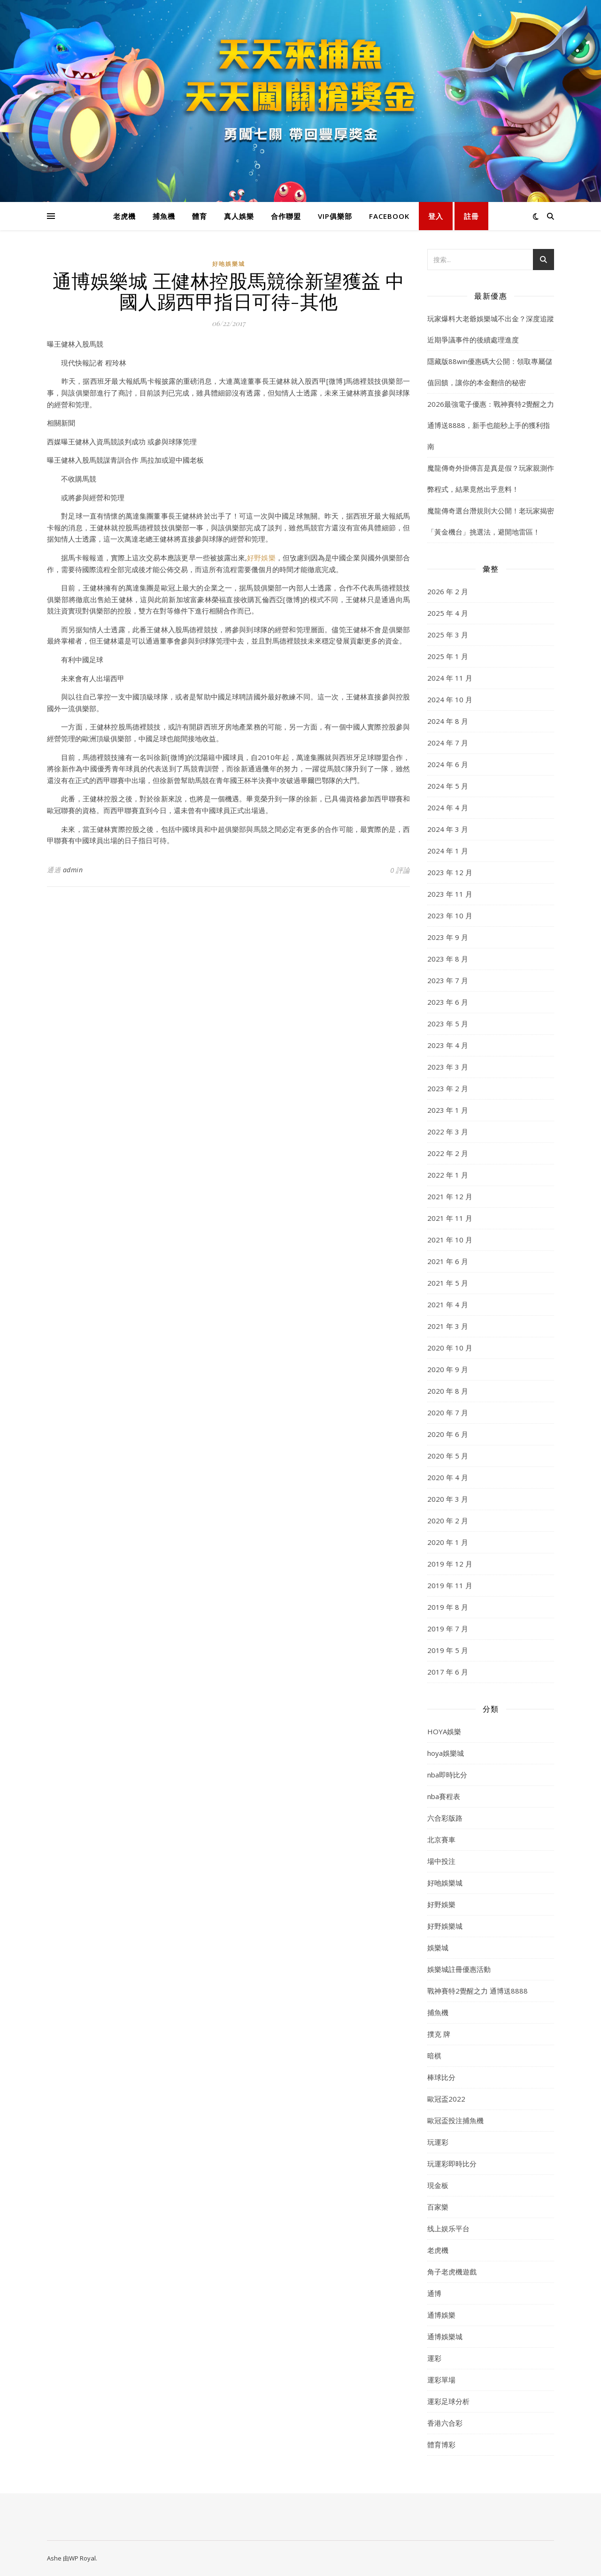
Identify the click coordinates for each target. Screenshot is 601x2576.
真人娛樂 (239, 216)
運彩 (434, 2358)
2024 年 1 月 (447, 850)
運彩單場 (441, 2379)
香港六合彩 (444, 2423)
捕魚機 (164, 216)
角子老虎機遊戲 (452, 2271)
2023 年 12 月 (449, 872)
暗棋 (434, 2055)
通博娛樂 (441, 2315)
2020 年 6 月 (447, 1434)
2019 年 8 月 (447, 1607)
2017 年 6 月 (447, 1671)
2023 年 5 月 (447, 1023)
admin (73, 869)
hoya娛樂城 (445, 1753)
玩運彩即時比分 (452, 2163)
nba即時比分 (447, 1774)
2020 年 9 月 (447, 1369)
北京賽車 (441, 1839)
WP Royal (82, 2558)
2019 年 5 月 (447, 1650)
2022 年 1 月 (447, 1174)
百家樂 (437, 2206)
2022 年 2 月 (447, 1153)
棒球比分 (441, 2077)
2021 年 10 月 (449, 1239)
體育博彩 (441, 2444)
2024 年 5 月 (447, 786)
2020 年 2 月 (447, 1520)
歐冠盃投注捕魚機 (455, 2120)
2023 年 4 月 (447, 1045)
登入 (435, 216)
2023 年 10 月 (449, 915)
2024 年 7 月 (447, 742)
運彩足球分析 (448, 2401)
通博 (434, 2293)
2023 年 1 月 (447, 1110)
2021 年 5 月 (447, 1283)
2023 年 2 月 (447, 1088)
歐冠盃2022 (446, 2098)
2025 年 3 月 (447, 634)
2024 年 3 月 (447, 829)
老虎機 (124, 216)
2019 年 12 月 (449, 1563)
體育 (199, 216)
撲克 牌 (438, 2034)
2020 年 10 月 (449, 1347)
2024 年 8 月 (447, 721)
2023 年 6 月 (447, 1002)
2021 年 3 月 (447, 1326)
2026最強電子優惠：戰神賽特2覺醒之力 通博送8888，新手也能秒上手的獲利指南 (490, 425)
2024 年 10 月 (449, 699)
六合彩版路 (444, 1818)
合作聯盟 (286, 216)
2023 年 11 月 (449, 894)
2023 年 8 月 (447, 958)
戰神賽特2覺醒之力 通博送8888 (477, 1990)
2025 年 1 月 (447, 656)
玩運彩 (437, 2142)
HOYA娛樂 (444, 1731)
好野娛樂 (261, 557)
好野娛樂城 (444, 1926)
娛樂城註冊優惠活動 (459, 1969)
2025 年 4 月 (447, 613)
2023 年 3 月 (447, 1066)
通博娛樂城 (444, 2336)
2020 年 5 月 (447, 1455)
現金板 (437, 2185)
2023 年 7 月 (447, 980)
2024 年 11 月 (449, 678)
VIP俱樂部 (335, 216)
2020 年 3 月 (447, 1499)
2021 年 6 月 (447, 1261)
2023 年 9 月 (447, 937)
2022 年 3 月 (447, 1131)
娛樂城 (437, 1947)
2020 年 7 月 (447, 1412)
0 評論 (400, 870)
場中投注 (441, 1861)
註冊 (471, 216)
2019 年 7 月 (447, 1628)
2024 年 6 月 (447, 764)
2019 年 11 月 (449, 1585)
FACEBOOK (389, 216)
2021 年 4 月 (447, 1304)
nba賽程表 (443, 1796)
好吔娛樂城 (228, 264)
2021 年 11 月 (449, 1218)
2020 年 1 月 (447, 1542)
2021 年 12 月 (449, 1196)
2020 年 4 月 (447, 1477)
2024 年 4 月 (447, 807)
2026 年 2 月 (447, 591)
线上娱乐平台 (448, 2228)
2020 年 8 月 (447, 1391)
